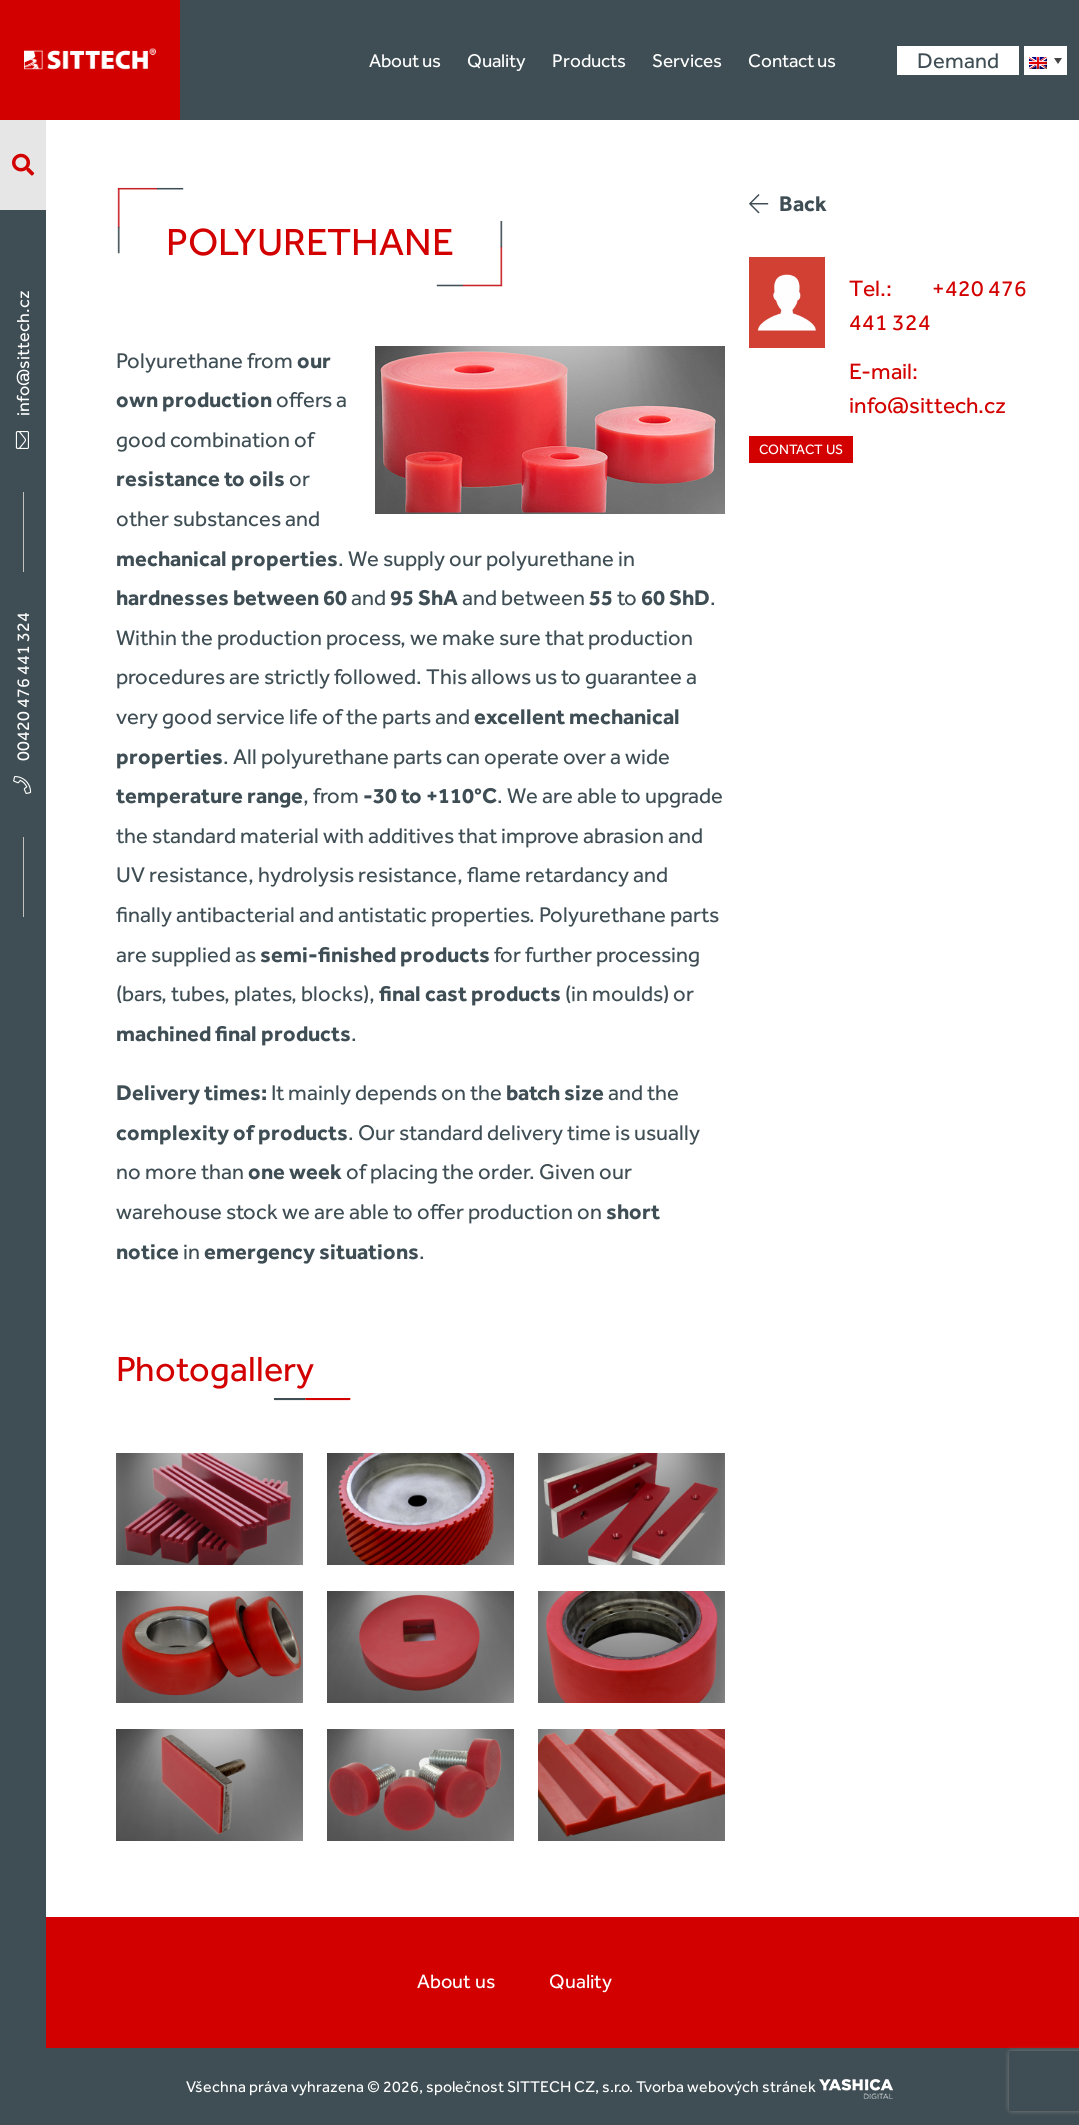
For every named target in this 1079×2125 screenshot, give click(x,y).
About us (405, 60)
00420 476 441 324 (23, 701)
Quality (496, 60)
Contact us (792, 60)
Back (788, 203)
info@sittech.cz (23, 368)
